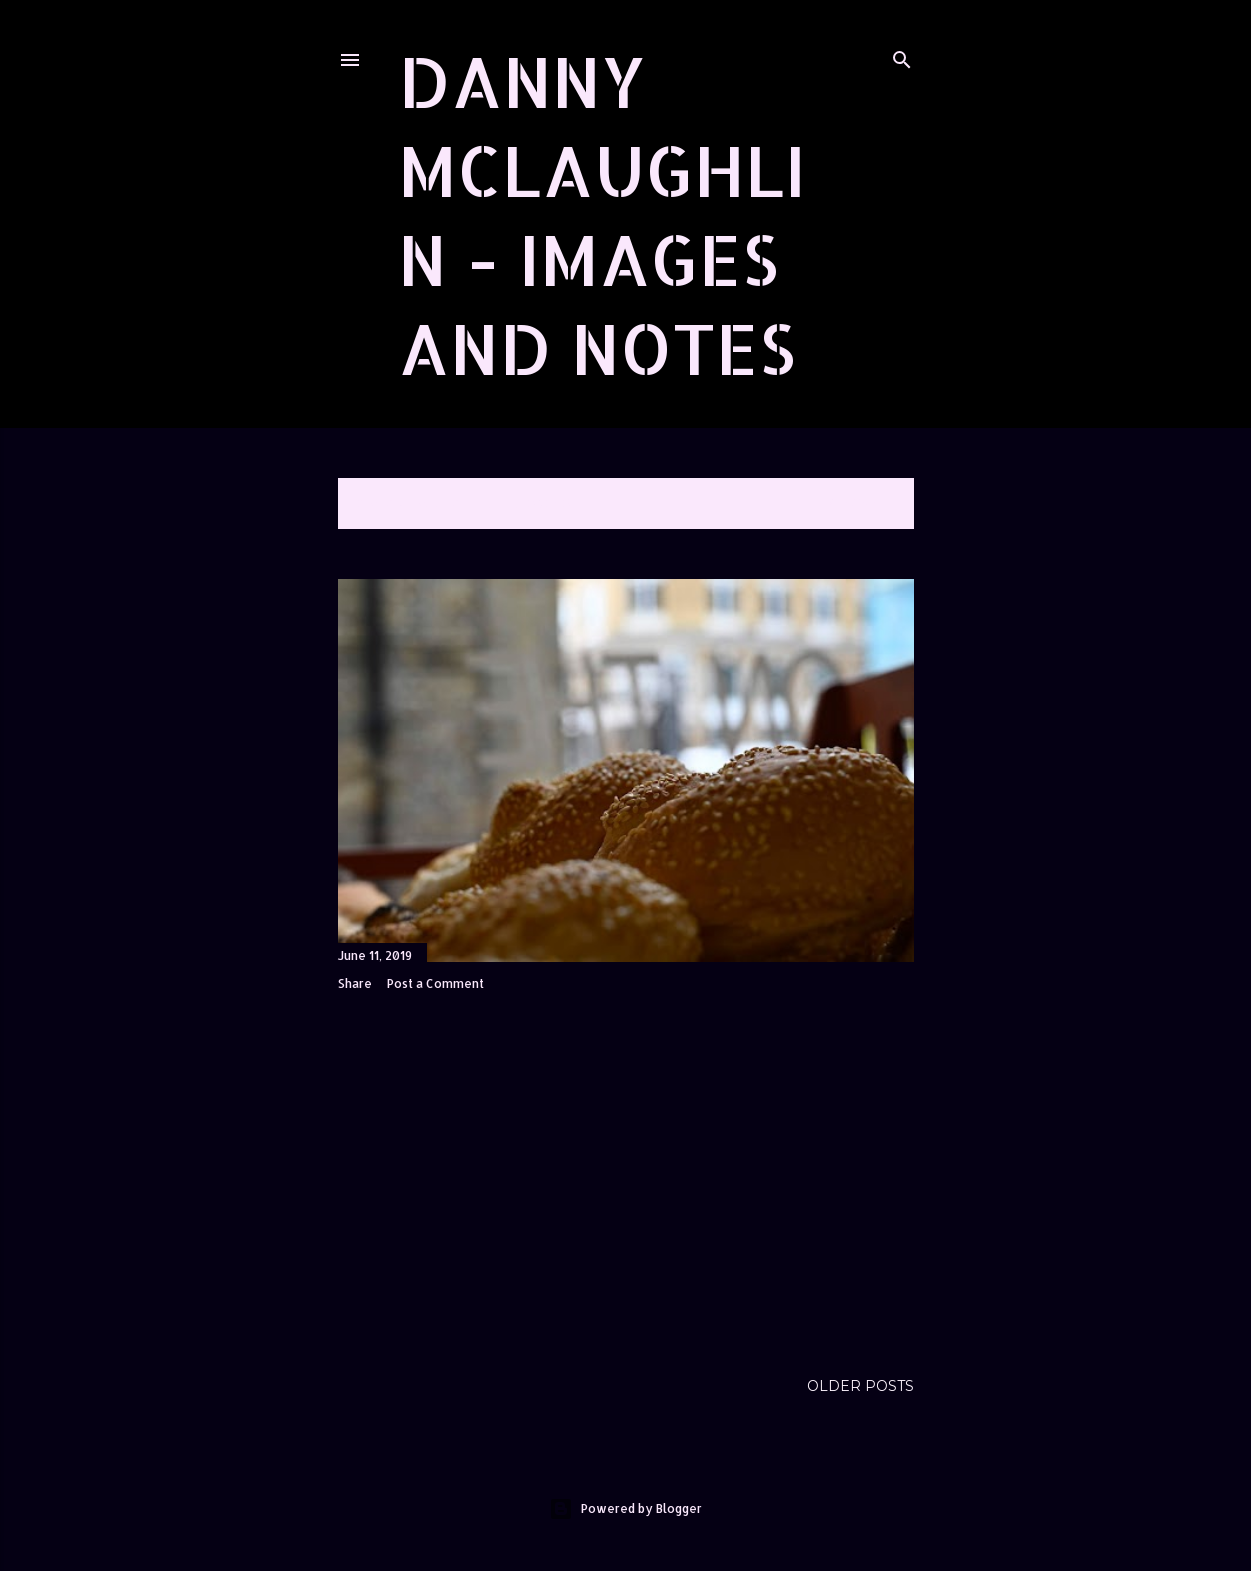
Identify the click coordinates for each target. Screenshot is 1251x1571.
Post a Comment (435, 983)
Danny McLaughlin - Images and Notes (602, 214)
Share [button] (355, 983)
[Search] (902, 55)
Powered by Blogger (625, 1509)
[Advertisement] (626, 1181)
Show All (860, 503)
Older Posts (860, 1386)
